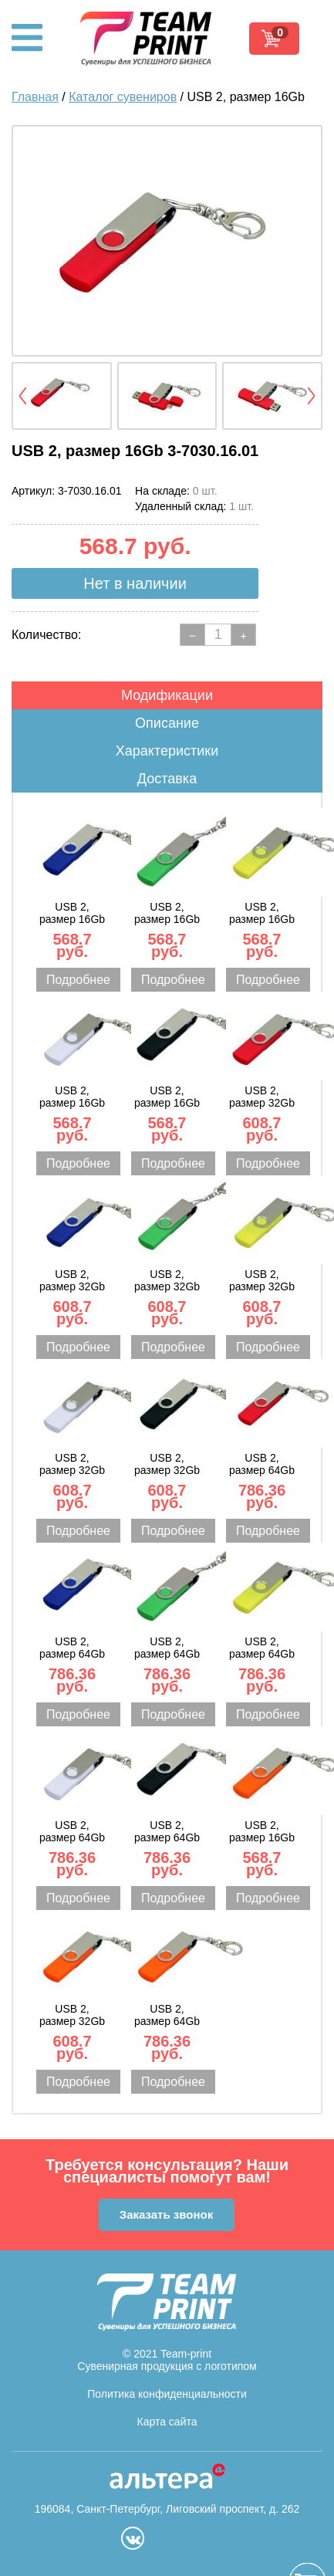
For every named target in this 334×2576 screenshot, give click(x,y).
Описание (167, 723)
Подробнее (78, 979)
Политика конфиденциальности (167, 2394)
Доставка (167, 778)
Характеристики (167, 751)
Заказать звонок (166, 2214)
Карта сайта (167, 2421)
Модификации (167, 695)
